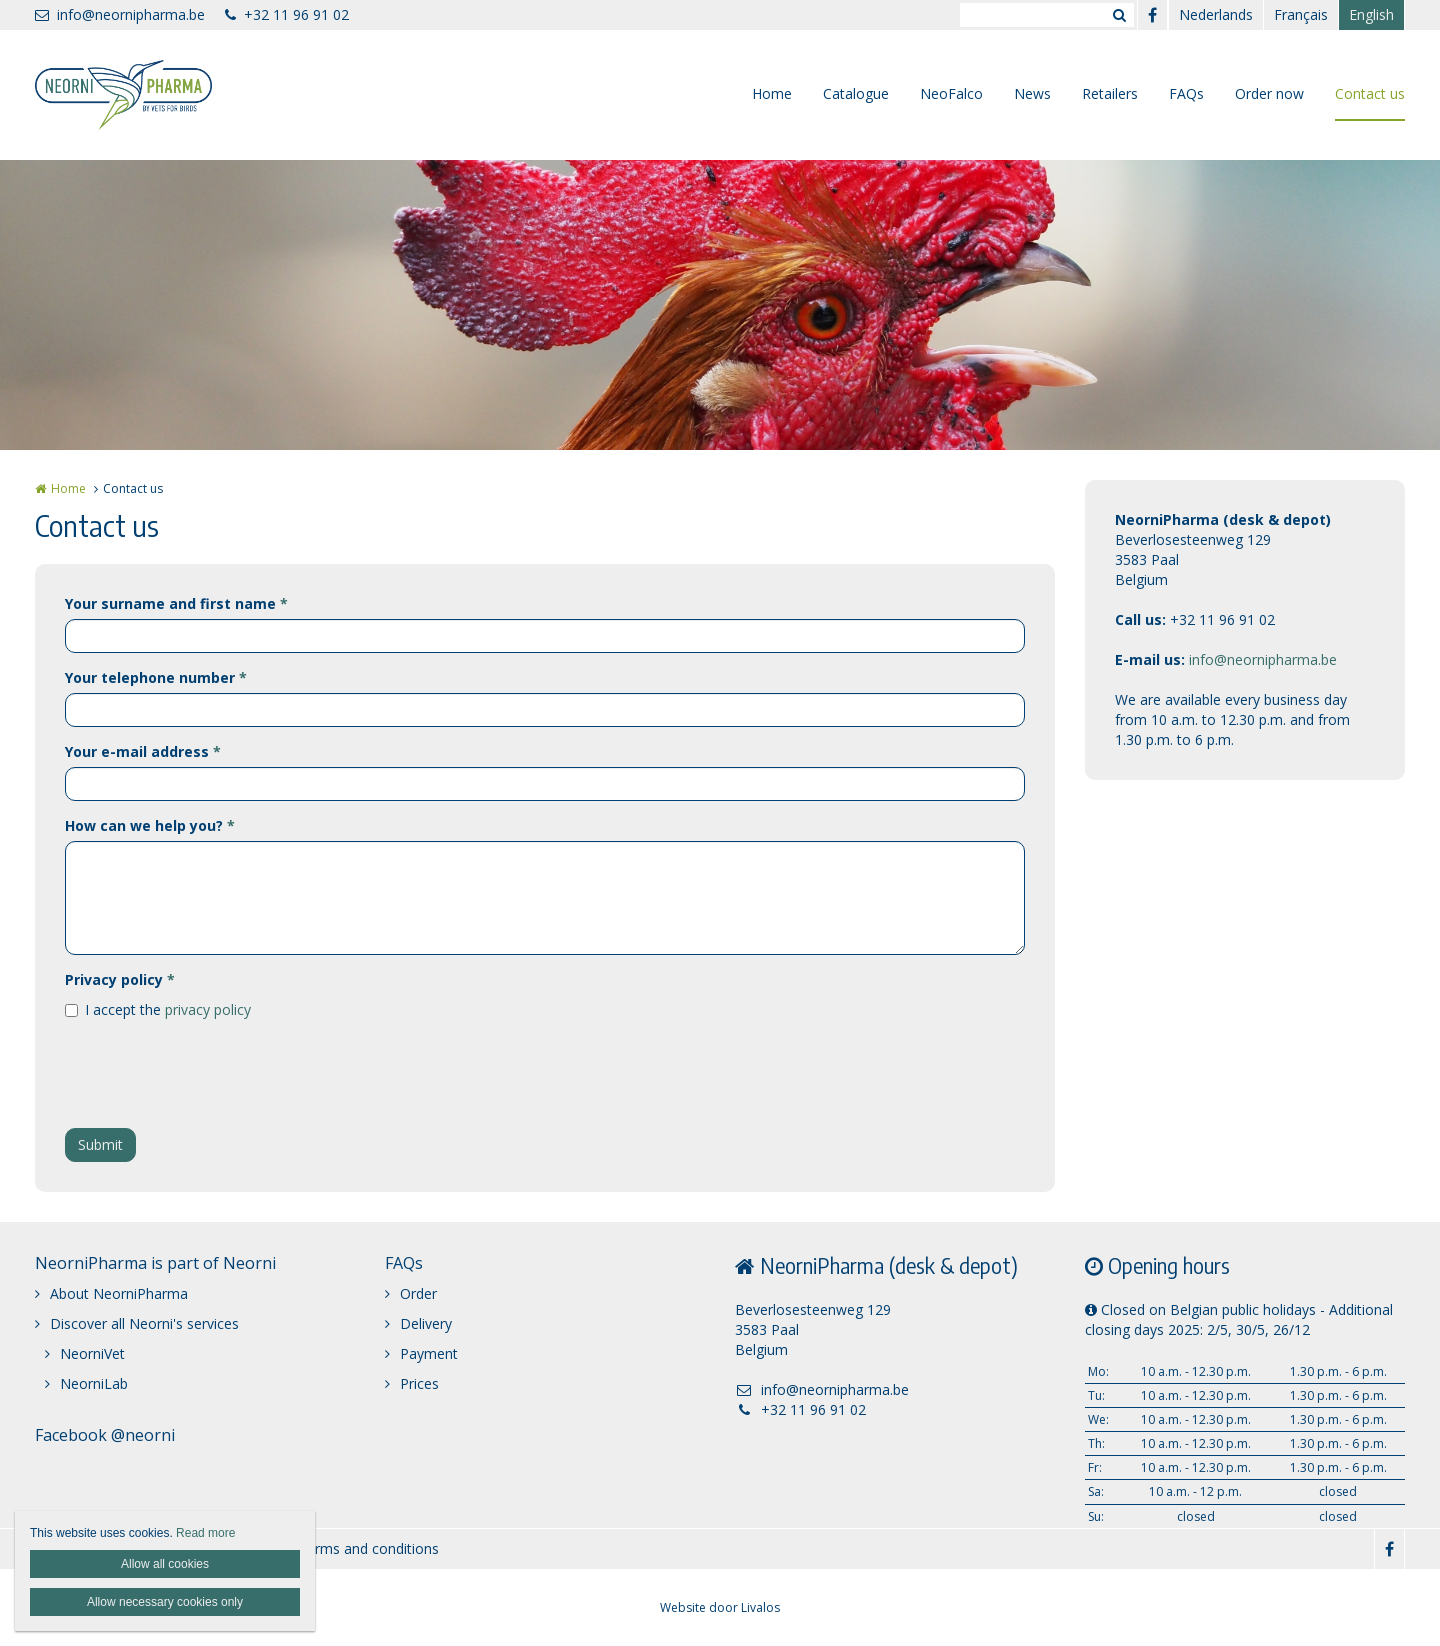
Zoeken (1119, 15)
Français (1301, 14)
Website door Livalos (720, 1607)
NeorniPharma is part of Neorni (155, 1263)
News (1032, 93)
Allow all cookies (165, 1564)
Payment (429, 1353)
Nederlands (1216, 14)
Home (772, 93)
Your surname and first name (176, 603)
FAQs (1186, 93)
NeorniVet (92, 1353)
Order (418, 1293)
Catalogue (856, 93)
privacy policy (208, 1009)
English (1371, 14)
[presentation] (217, 1074)
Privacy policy (120, 979)
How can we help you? (150, 825)
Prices (419, 1383)
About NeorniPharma (119, 1293)
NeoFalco (951, 93)
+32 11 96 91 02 (287, 14)
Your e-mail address (143, 751)
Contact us (1370, 93)
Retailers (1110, 93)
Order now (1269, 93)
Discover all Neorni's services (144, 1323)
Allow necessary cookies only (165, 1602)
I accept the (168, 1009)
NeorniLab (94, 1383)
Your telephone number (156, 677)
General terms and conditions (343, 1548)
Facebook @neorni (105, 1435)
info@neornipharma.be (120, 14)
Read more (205, 1533)
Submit (100, 1144)
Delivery (426, 1323)
